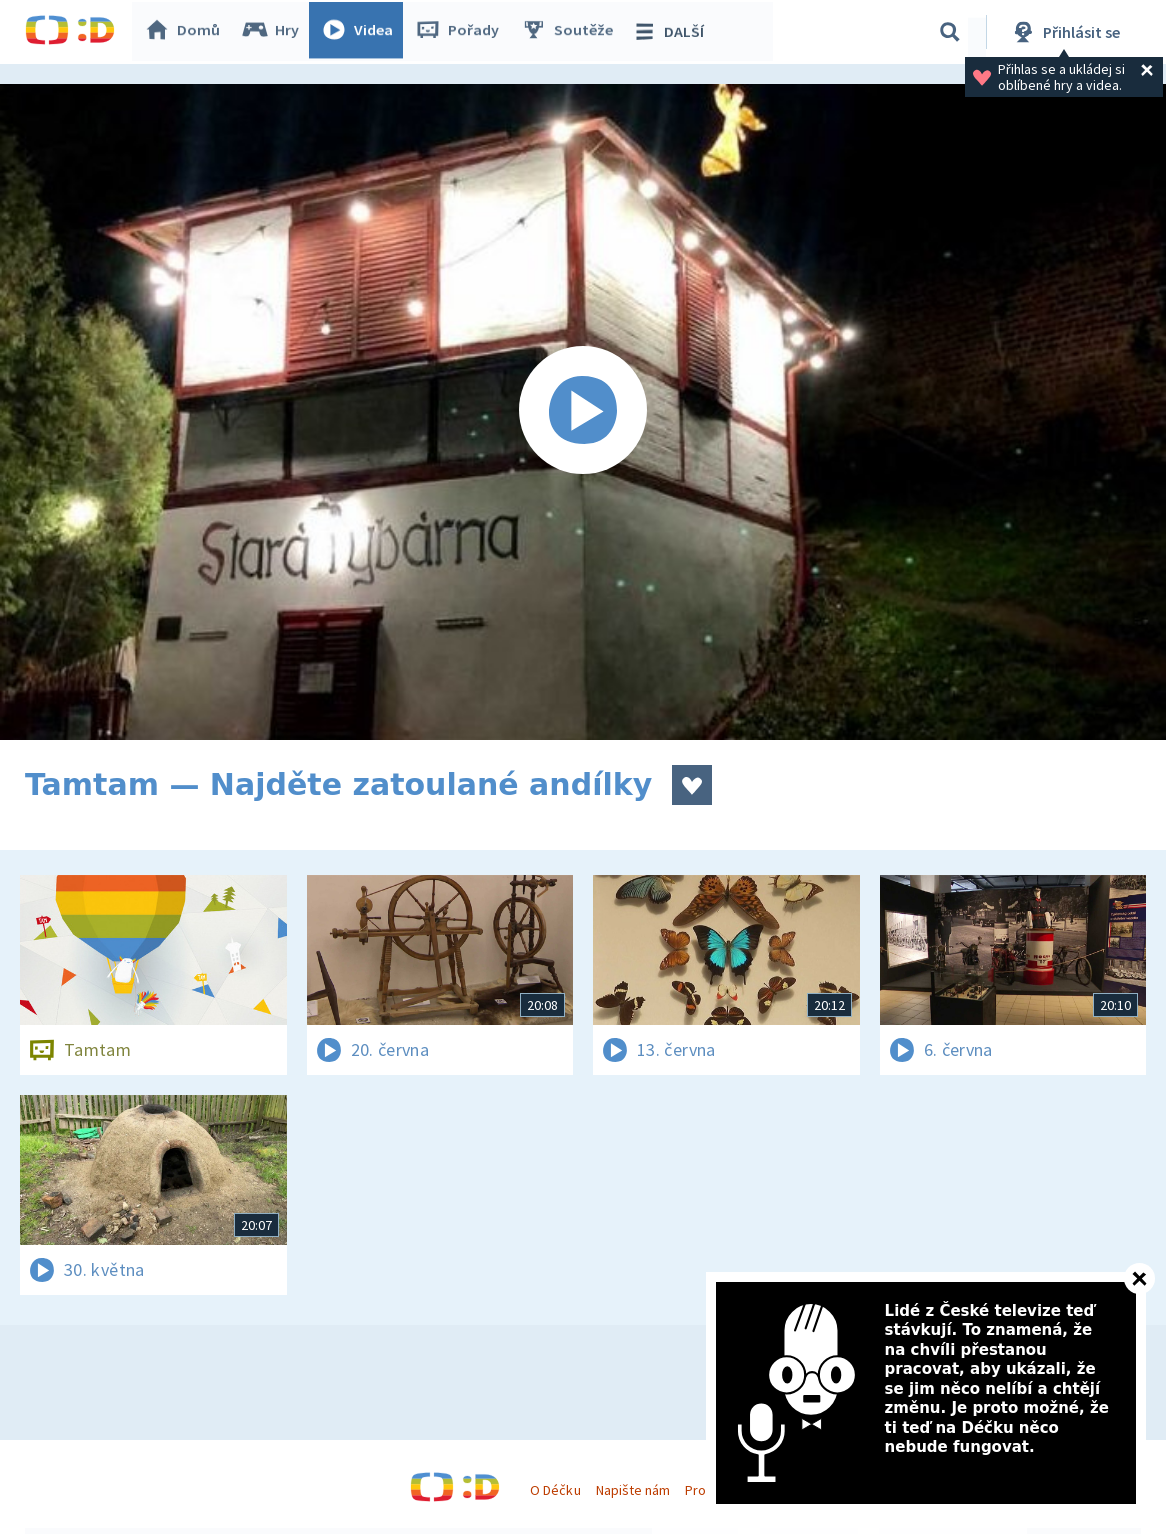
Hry (274, 32)
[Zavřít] (1139, 1278)
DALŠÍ (671, 32)
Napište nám (633, 1490)
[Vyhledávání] (950, 32)
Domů (186, 32)
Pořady (461, 32)
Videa (361, 32)
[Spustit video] (583, 412)
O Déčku (555, 1490)
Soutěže (571, 32)
